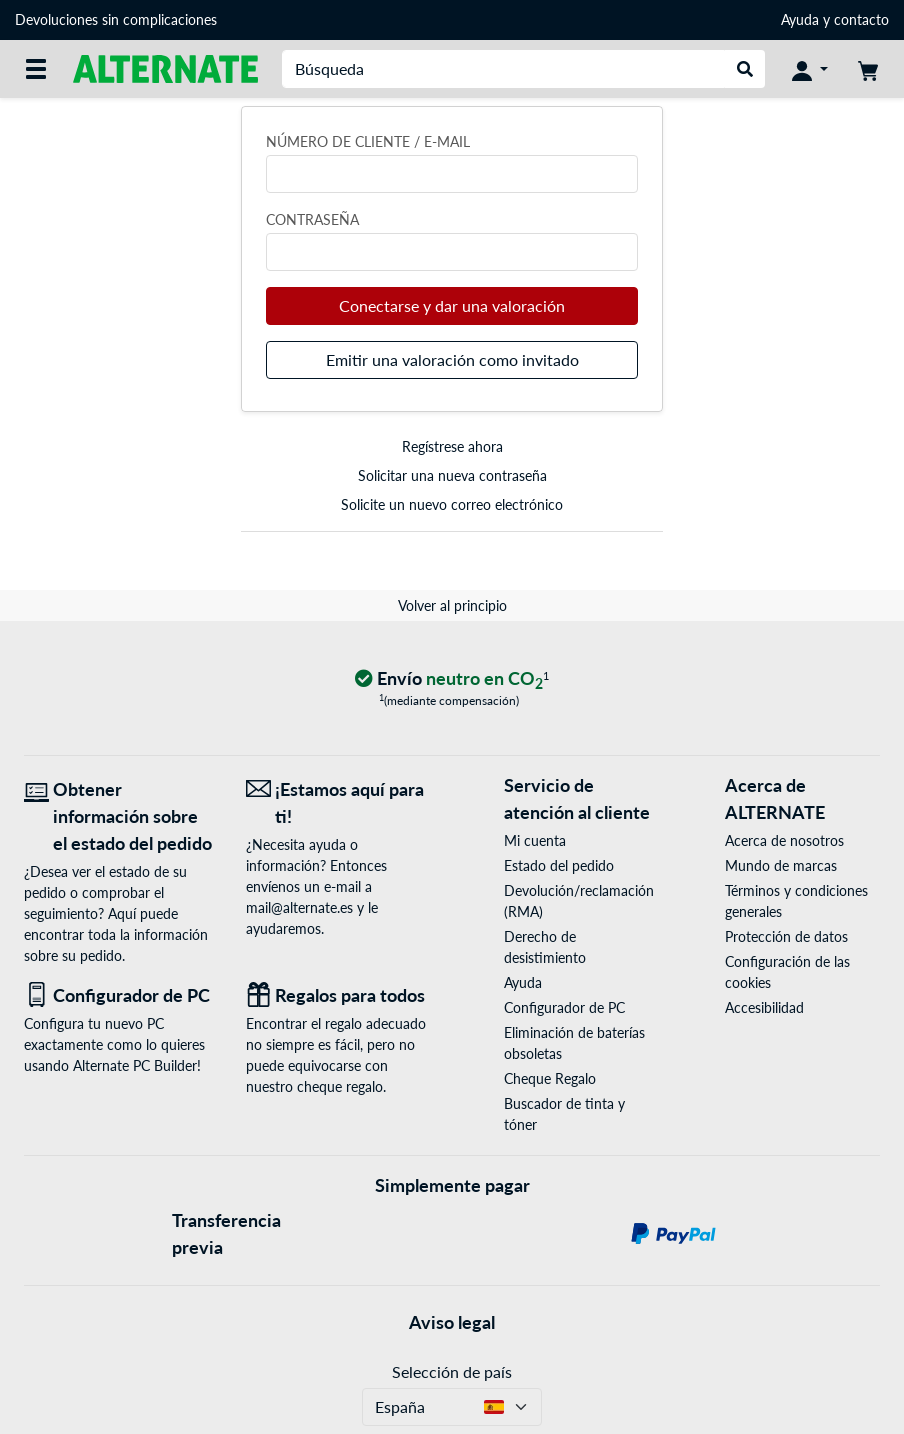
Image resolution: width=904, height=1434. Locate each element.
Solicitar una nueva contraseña (452, 475)
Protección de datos (786, 936)
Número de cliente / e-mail (368, 141)
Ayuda (800, 19)
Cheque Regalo (550, 1078)
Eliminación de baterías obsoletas (574, 1043)
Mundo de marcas (781, 865)
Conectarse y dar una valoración (452, 305)
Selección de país (452, 1371)
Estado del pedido (559, 865)
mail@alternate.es (299, 907)
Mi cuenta (535, 840)
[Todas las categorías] (36, 69)
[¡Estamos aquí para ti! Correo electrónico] (342, 803)
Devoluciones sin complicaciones (116, 19)
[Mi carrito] (868, 69)
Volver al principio (452, 605)
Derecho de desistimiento (545, 947)
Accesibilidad (764, 1007)
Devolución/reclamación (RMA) (579, 901)
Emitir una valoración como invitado (452, 359)
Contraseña (312, 219)
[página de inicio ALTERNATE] (165, 67)
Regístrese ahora (452, 446)
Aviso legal (452, 1322)
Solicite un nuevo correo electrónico (452, 504)
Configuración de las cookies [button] (787, 972)
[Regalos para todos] (342, 995)
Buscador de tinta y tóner (564, 1114)
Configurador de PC (564, 1007)
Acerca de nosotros (784, 840)
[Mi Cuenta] (810, 69)
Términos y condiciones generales (796, 901)
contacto (861, 19)
